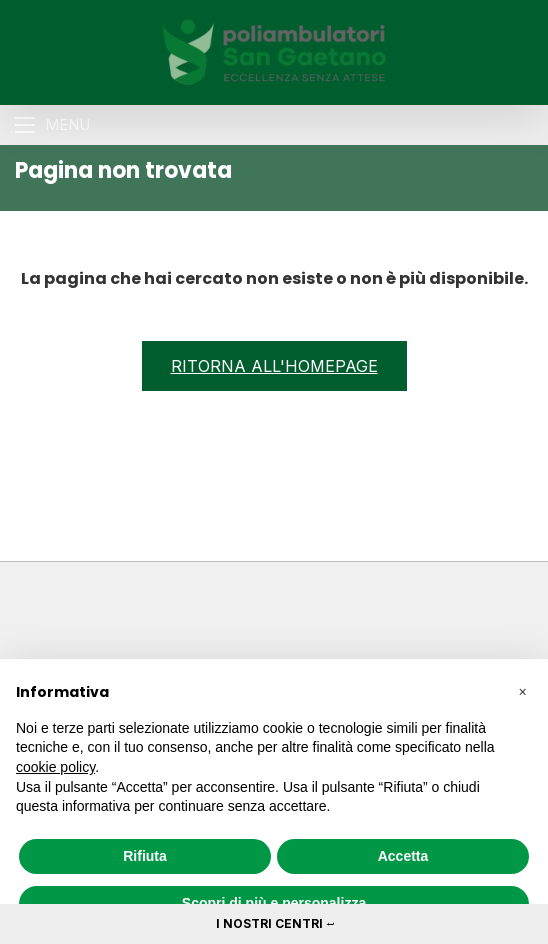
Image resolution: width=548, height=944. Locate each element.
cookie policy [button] (55, 767)
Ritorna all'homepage (274, 366)
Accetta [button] (403, 856)
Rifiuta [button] (145, 856)
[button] (522, 691)
